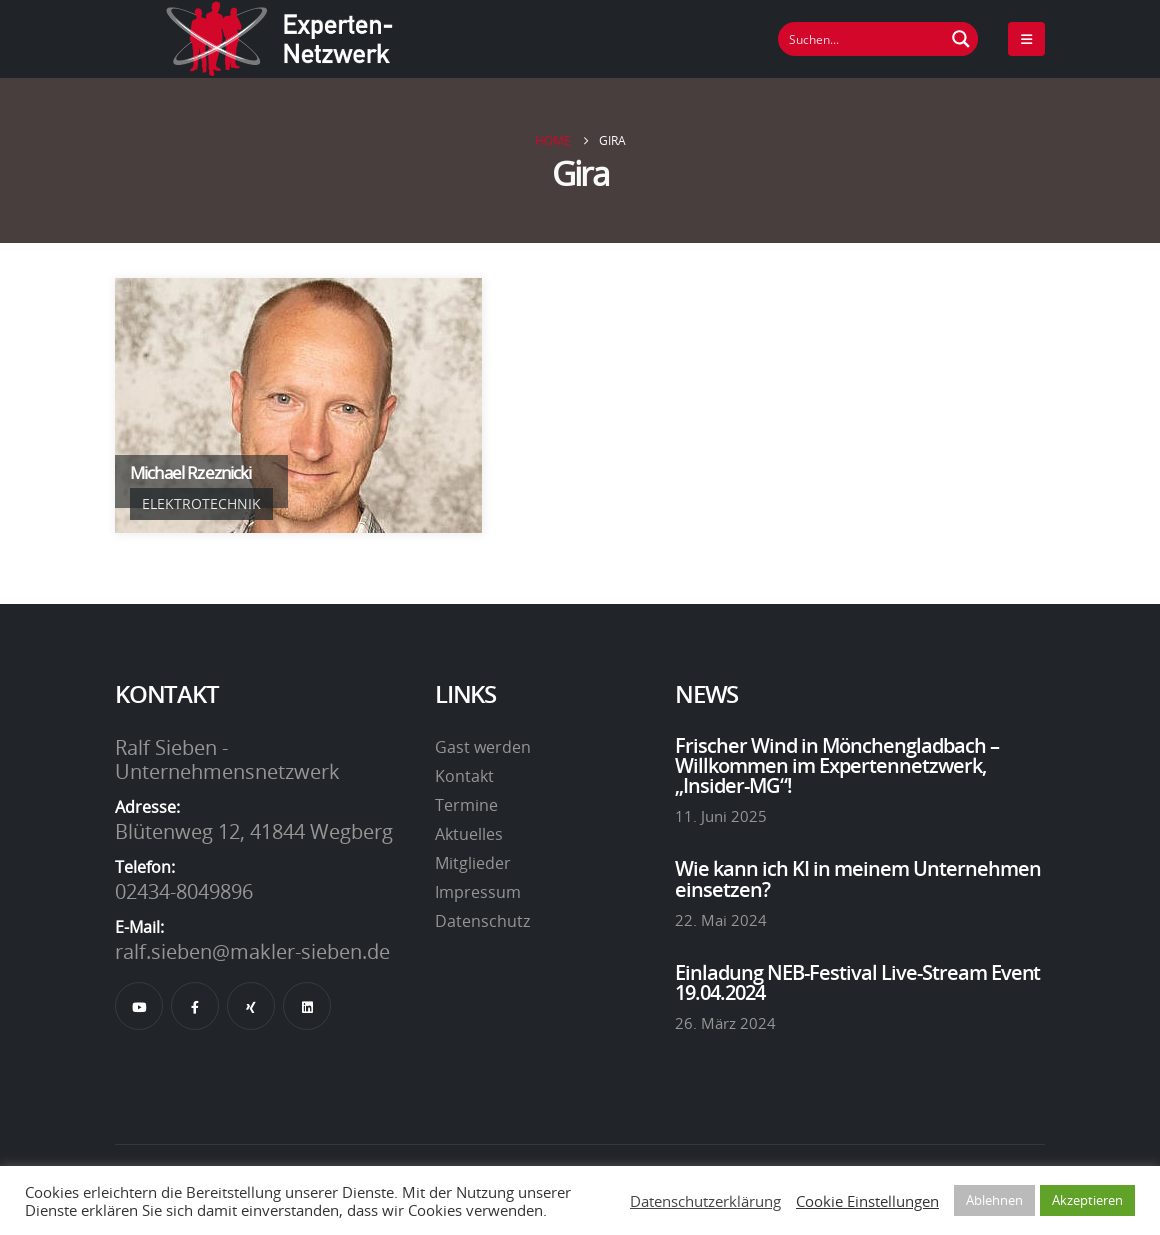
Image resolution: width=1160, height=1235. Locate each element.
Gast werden (483, 747)
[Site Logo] (280, 39)
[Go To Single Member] (298, 405)
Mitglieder (473, 863)
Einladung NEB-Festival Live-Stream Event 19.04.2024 (858, 982)
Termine (466, 805)
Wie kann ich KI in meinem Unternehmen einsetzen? (858, 878)
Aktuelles (469, 834)
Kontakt (464, 776)
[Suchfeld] (862, 39)
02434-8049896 (184, 891)
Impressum (478, 892)
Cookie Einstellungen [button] (867, 1201)
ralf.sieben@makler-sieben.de (252, 951)
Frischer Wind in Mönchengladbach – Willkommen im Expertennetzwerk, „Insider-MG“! (837, 765)
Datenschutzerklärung (705, 1201)
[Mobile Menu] (1026, 39)
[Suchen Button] (961, 39)
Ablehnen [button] (994, 1200)
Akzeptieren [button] (1087, 1200)
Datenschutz (482, 921)
